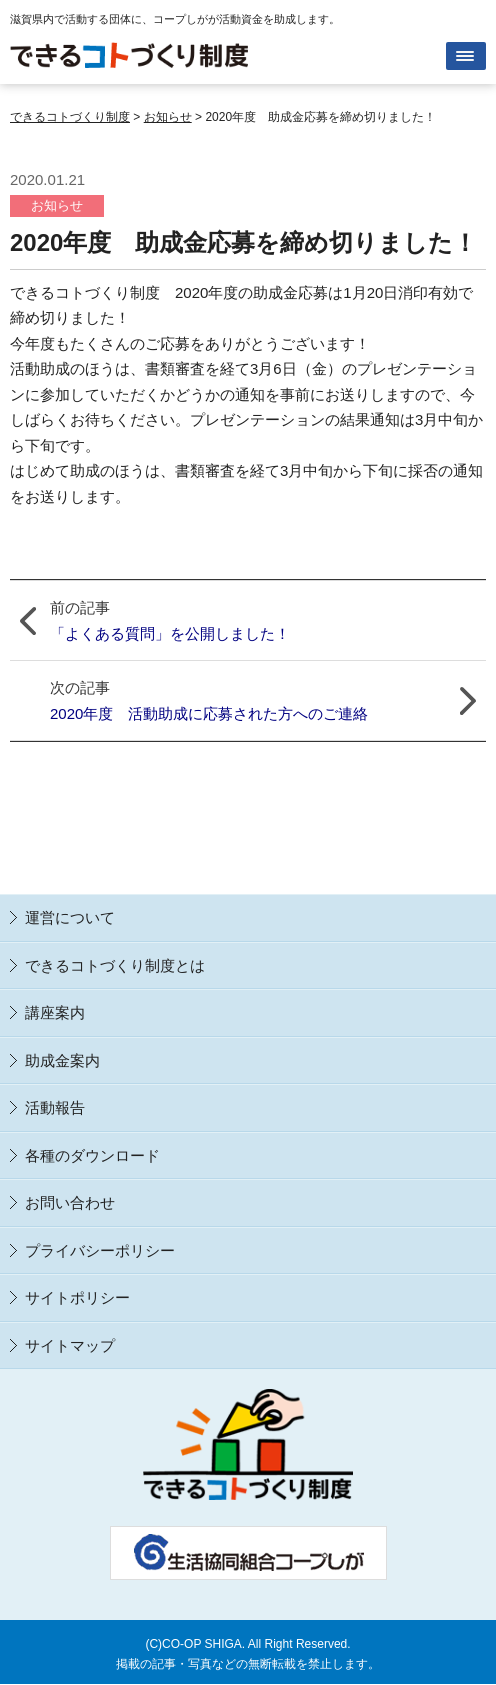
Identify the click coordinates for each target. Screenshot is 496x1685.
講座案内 (55, 1012)
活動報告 (55, 1107)
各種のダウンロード (92, 1155)
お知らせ (57, 205)
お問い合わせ (70, 1202)
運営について (70, 917)
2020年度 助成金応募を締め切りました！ (243, 242)
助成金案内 (62, 1060)
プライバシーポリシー (100, 1250)
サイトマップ (70, 1345)
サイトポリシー (77, 1297)
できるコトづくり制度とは (115, 965)
